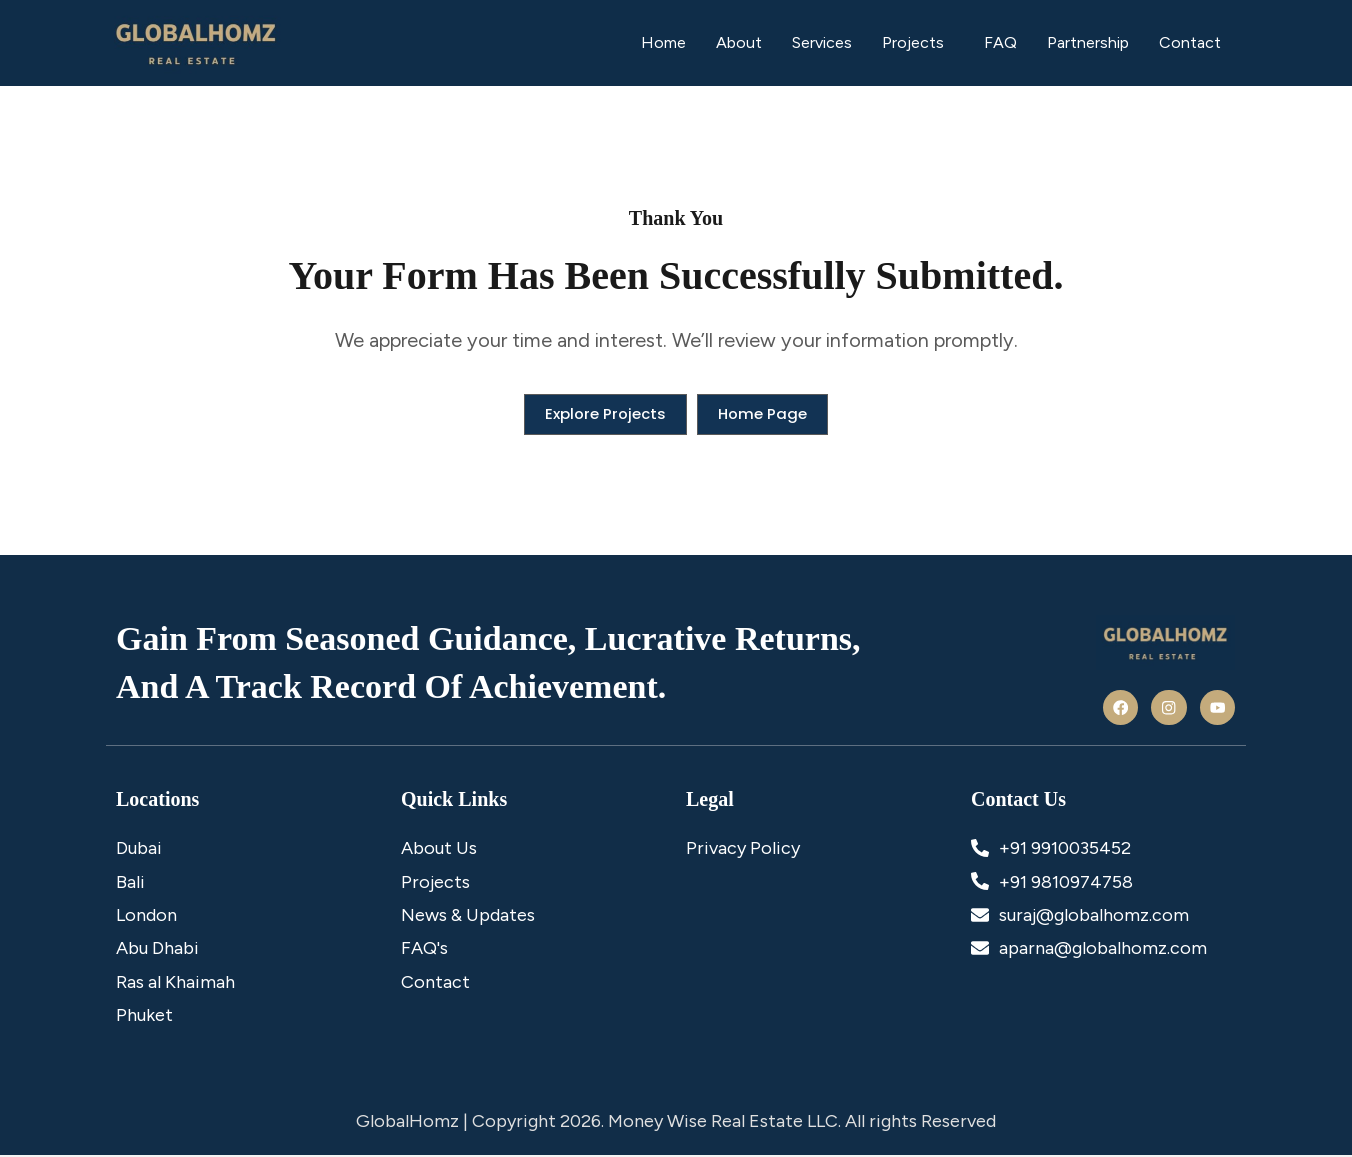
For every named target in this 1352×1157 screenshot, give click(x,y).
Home (663, 42)
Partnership (1088, 42)
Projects (913, 42)
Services (822, 42)
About (739, 42)
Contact (1190, 42)
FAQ (1000, 42)
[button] (918, 43)
